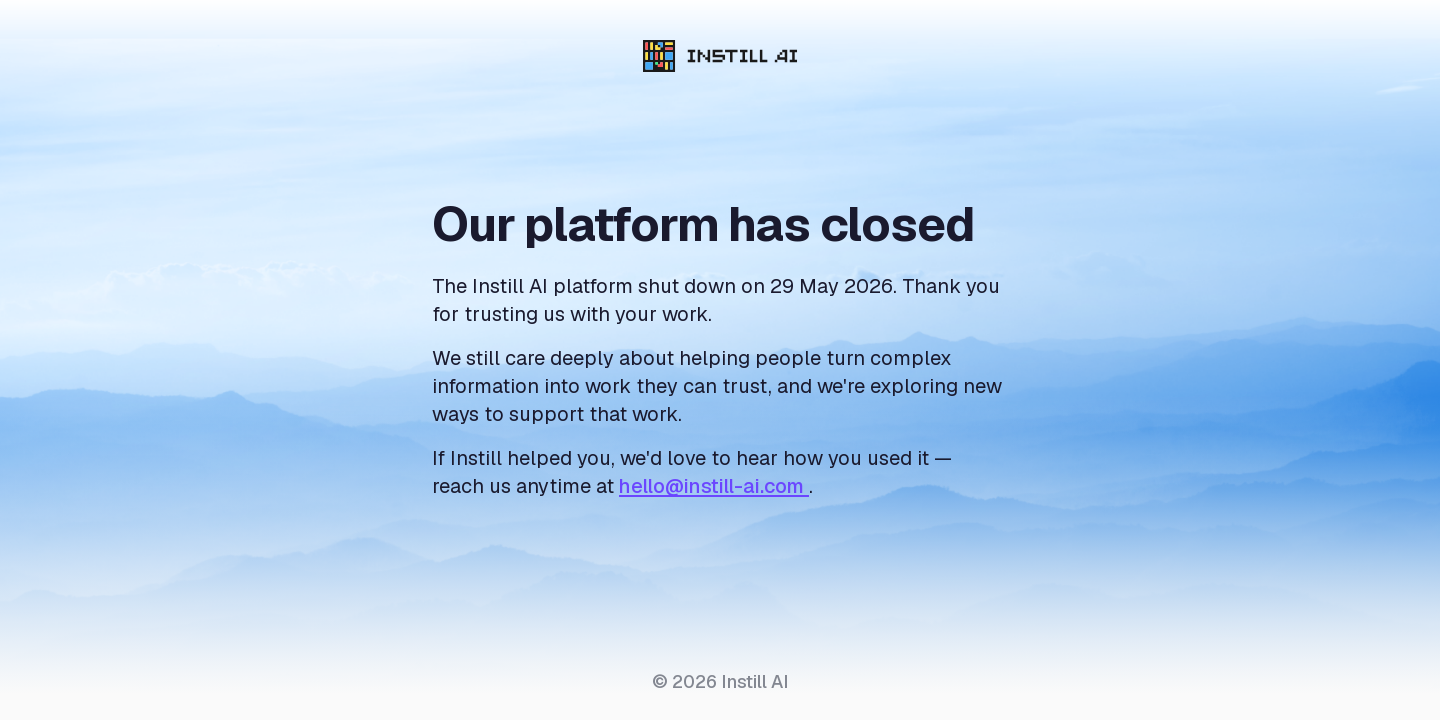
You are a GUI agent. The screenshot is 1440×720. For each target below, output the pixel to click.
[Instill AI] (720, 56)
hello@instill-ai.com (714, 486)
